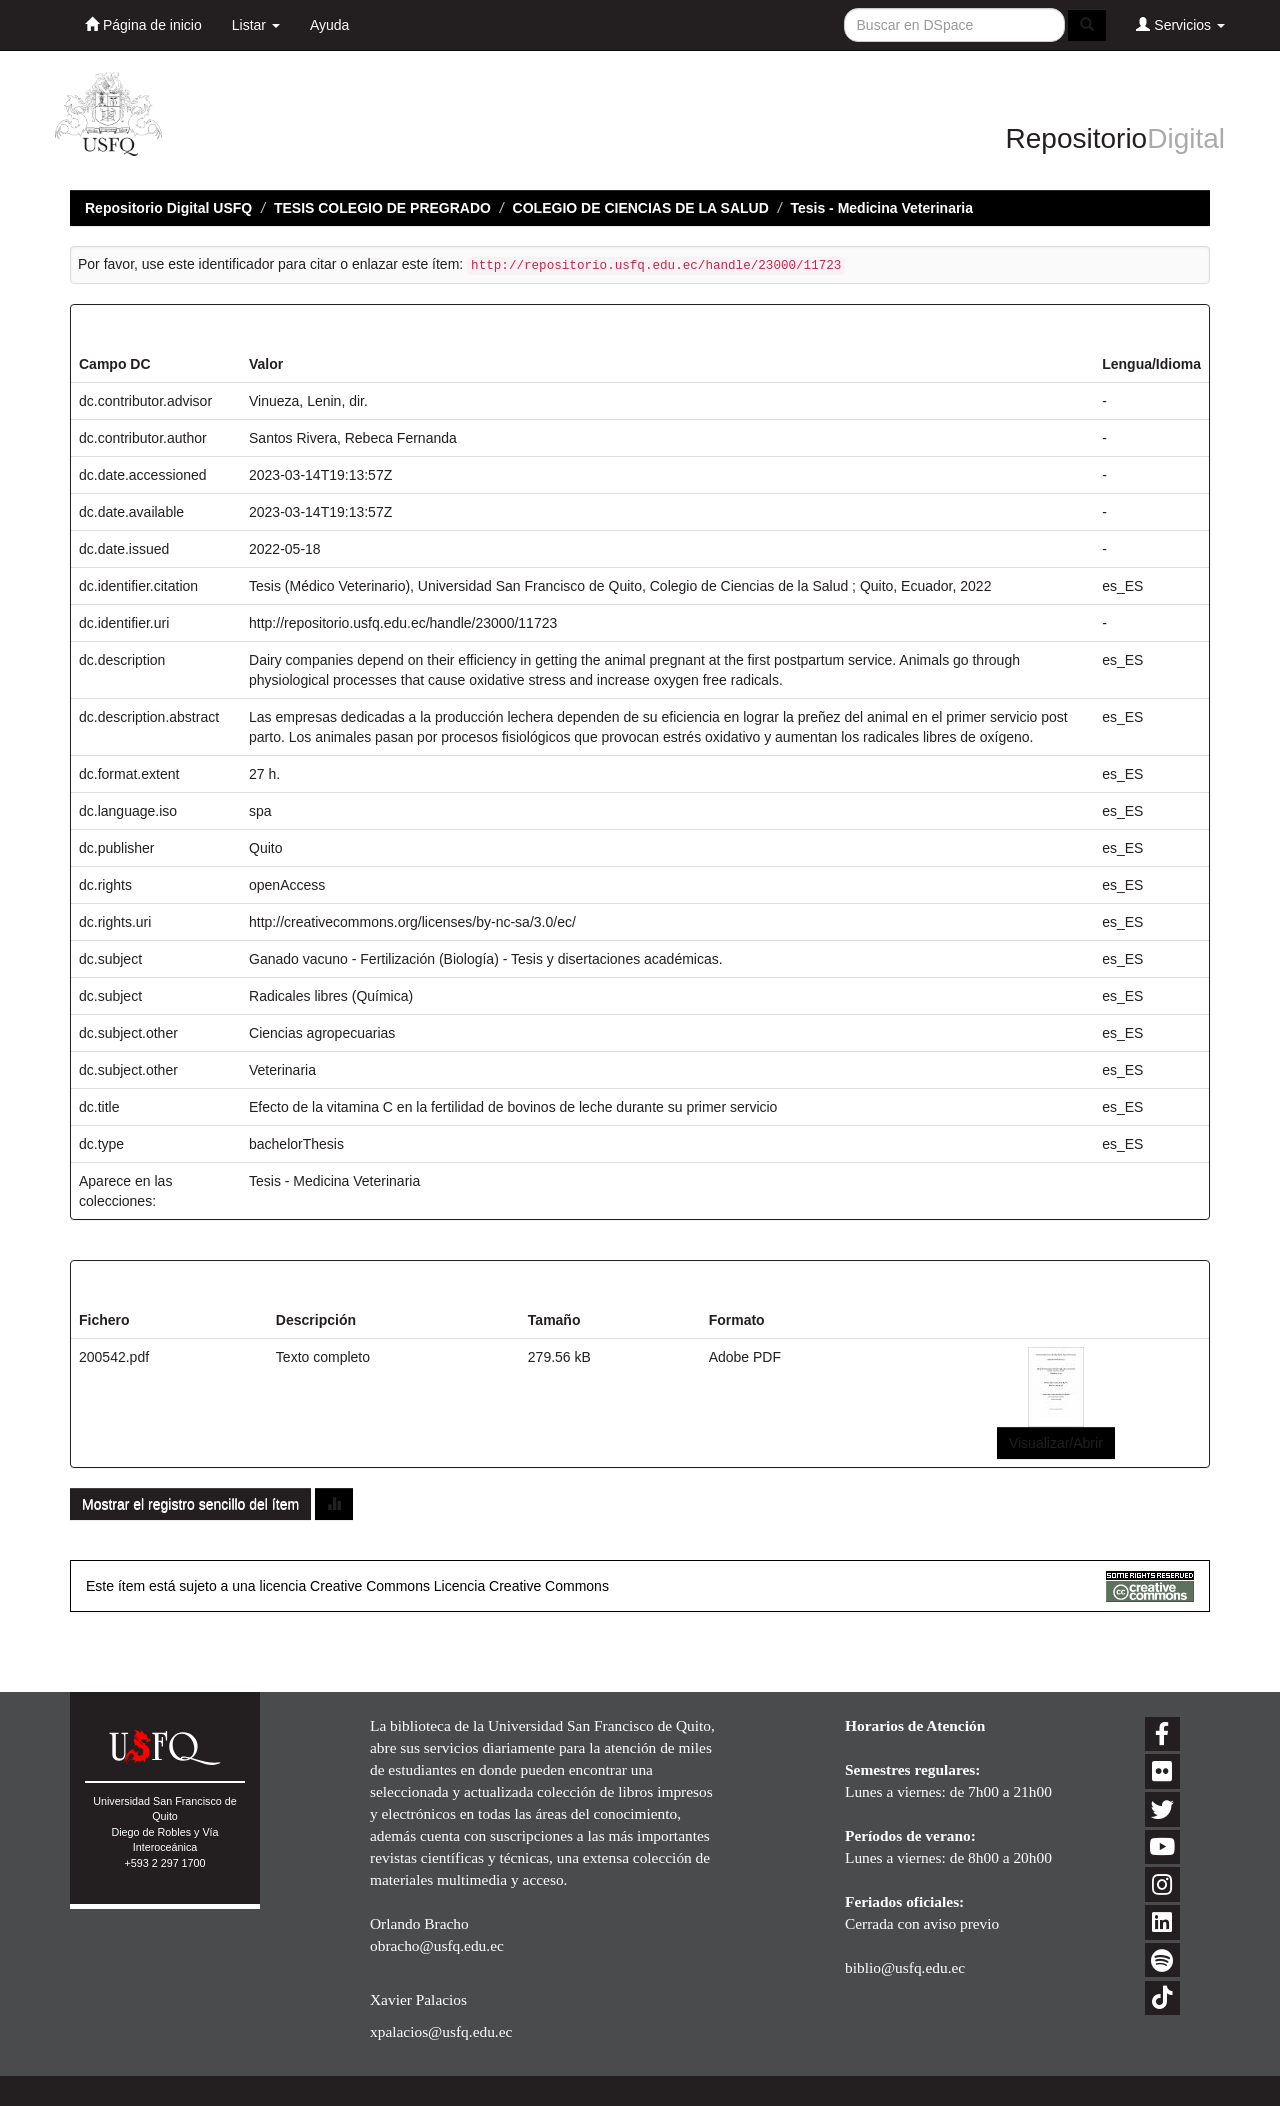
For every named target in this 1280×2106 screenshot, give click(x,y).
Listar (256, 25)
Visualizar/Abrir (1056, 1443)
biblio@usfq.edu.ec (905, 1967)
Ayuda (329, 25)
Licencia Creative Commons (521, 1586)
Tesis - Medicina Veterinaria (881, 208)
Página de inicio (143, 24)
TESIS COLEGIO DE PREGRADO (382, 208)
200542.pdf (114, 1357)
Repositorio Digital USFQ (168, 208)
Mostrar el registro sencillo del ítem (190, 1504)
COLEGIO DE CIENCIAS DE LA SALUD (641, 208)
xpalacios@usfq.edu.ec (441, 2031)
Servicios (1180, 24)
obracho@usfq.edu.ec (437, 1945)
